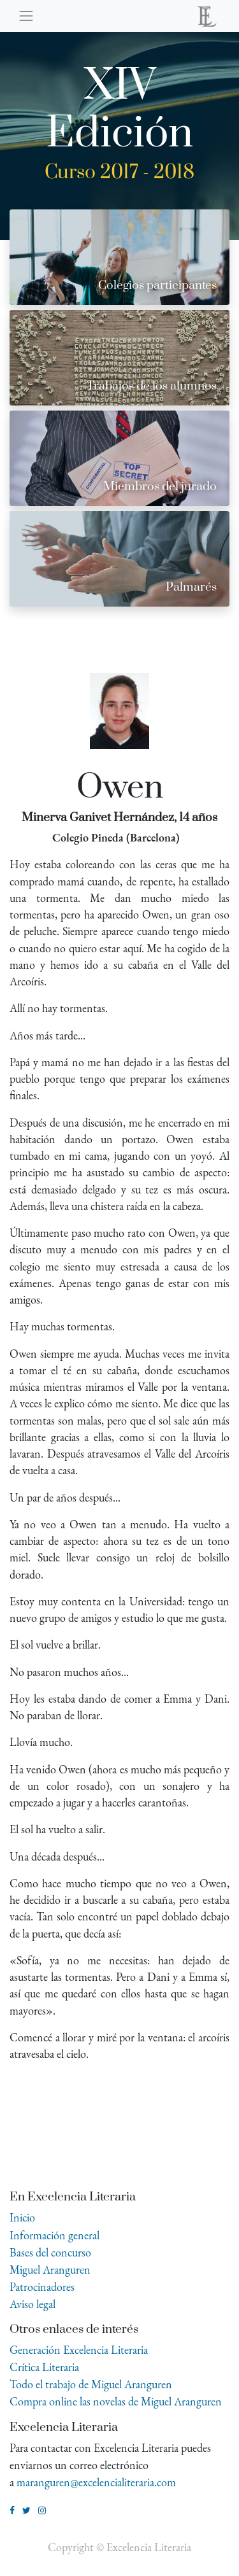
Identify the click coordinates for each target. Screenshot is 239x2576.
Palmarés (191, 587)
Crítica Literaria (44, 2367)
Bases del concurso (50, 2252)
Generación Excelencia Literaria (79, 2349)
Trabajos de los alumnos (152, 386)
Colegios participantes (157, 285)
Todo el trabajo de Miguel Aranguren (91, 2384)
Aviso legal (32, 2304)
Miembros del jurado (160, 486)
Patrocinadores (42, 2286)
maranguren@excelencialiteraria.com (96, 2482)
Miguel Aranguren (50, 2269)
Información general (54, 2235)
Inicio (22, 2217)
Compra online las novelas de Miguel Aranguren (116, 2401)
